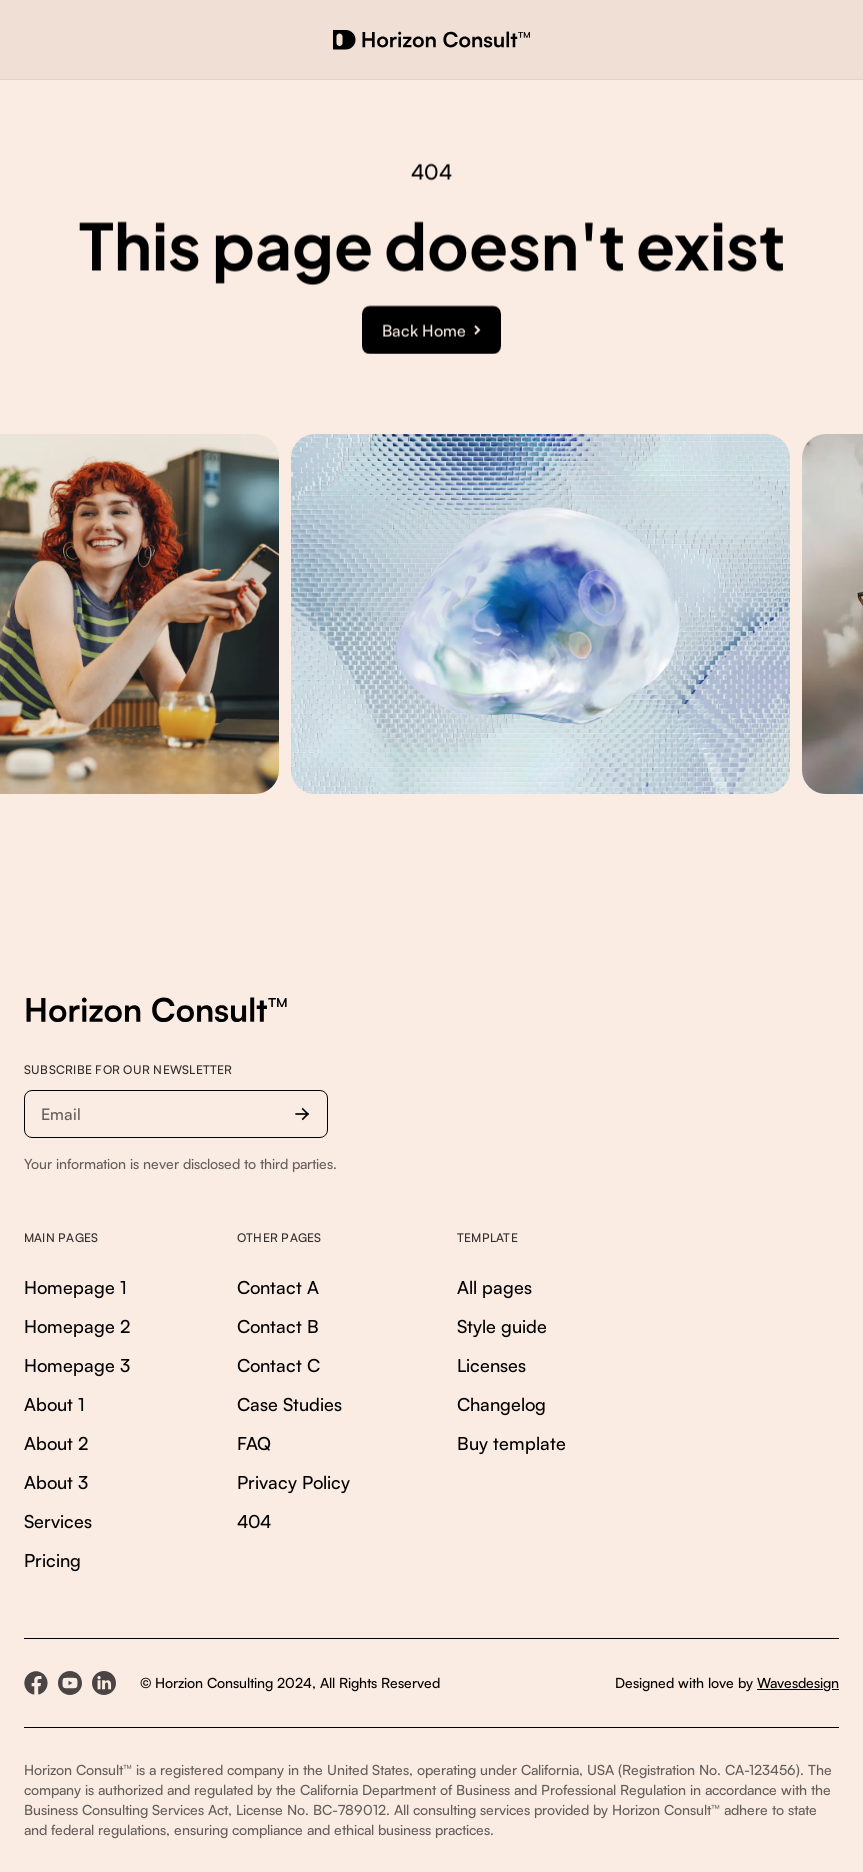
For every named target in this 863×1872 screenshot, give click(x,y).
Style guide (502, 1326)
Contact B (278, 1326)
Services (58, 1521)
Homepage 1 (75, 1287)
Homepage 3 (77, 1365)
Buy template (511, 1443)
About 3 (56, 1482)
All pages (494, 1287)
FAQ (254, 1443)
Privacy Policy (293, 1482)
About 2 (56, 1443)
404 (254, 1521)
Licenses (491, 1365)
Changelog (501, 1404)
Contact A (278, 1287)
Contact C (278, 1365)
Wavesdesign (798, 1682)
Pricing (52, 1560)
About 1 (54, 1404)
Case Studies (289, 1404)
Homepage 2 (77, 1326)
